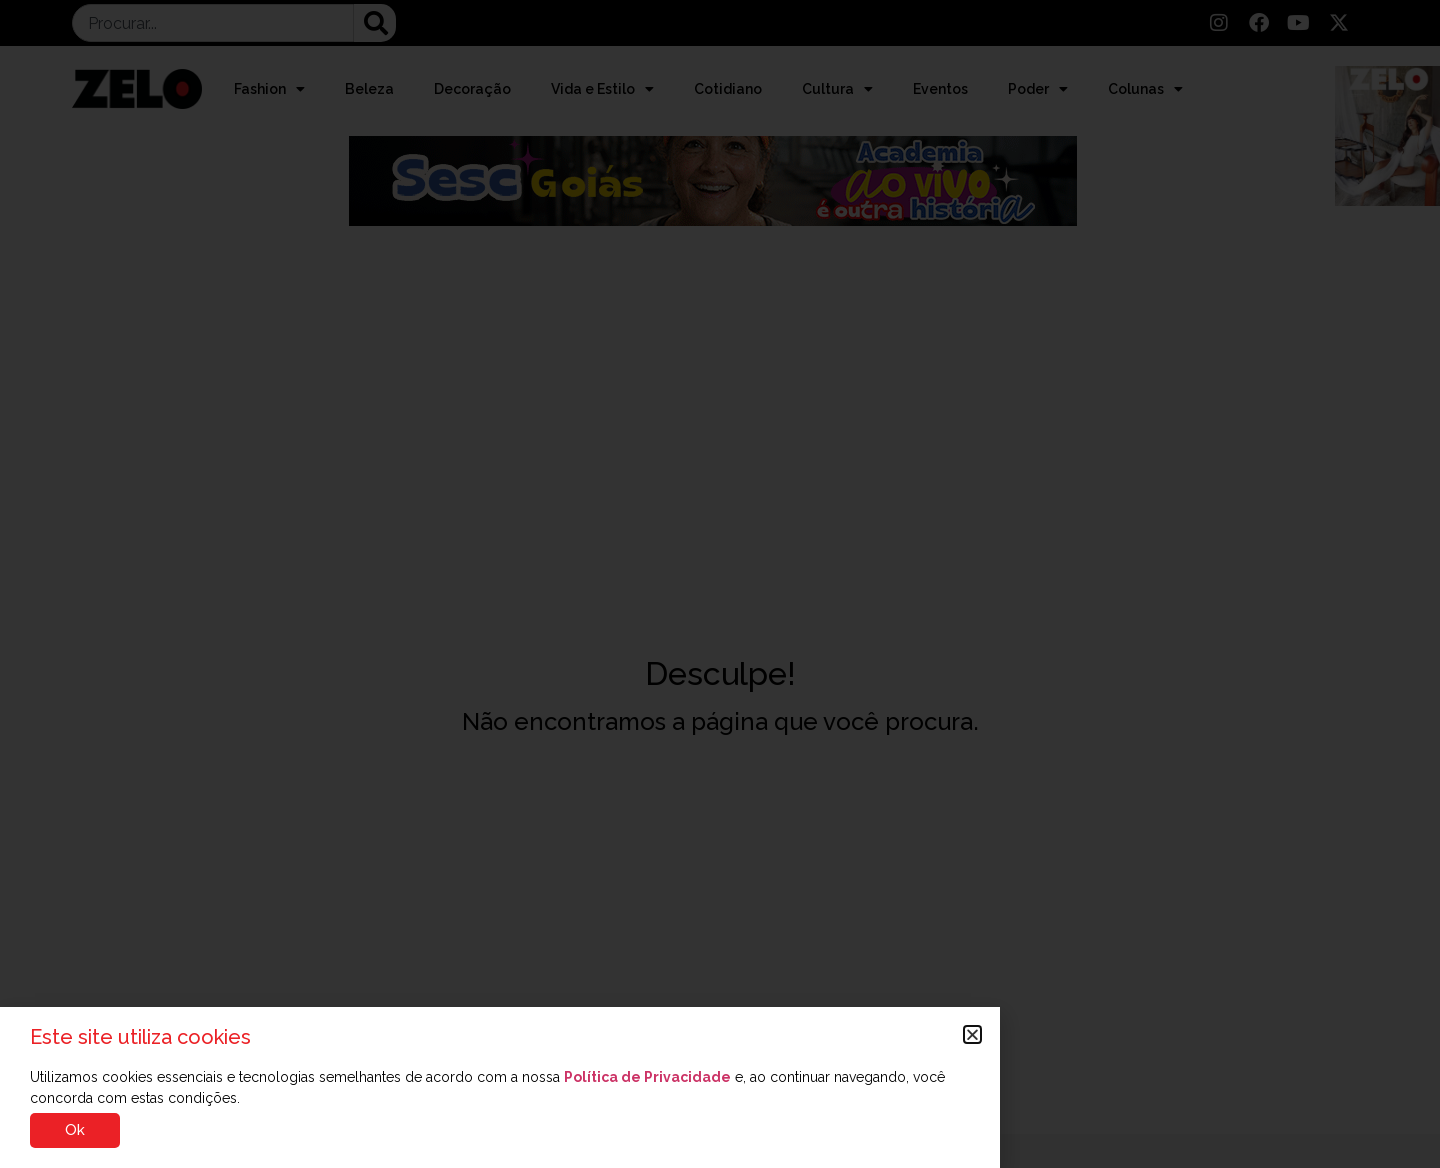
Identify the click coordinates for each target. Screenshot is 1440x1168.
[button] (972, 1034)
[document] (720, 584)
